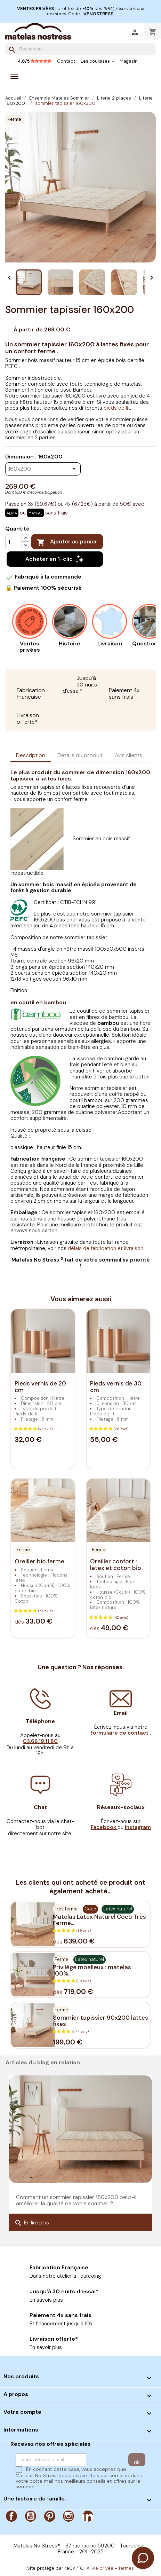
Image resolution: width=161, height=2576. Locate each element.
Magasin (129, 61)
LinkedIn (87, 2516)
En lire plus (31, 2223)
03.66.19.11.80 (40, 1741)
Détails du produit (80, 755)
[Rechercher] (80, 49)
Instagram (68, 2516)
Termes (126, 2568)
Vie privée (102, 2568)
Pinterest (49, 2516)
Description (30, 755)
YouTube (30, 2516)
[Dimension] (43, 469)
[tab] (30, 756)
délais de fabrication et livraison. (106, 1248)
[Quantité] (13, 541)
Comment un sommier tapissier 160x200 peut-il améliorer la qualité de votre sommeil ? (76, 2200)
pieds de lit (117, 408)
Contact (66, 61)
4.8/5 (34, 61)
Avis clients (128, 755)
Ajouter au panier (67, 542)
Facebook (11, 2516)
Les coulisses (96, 61)
